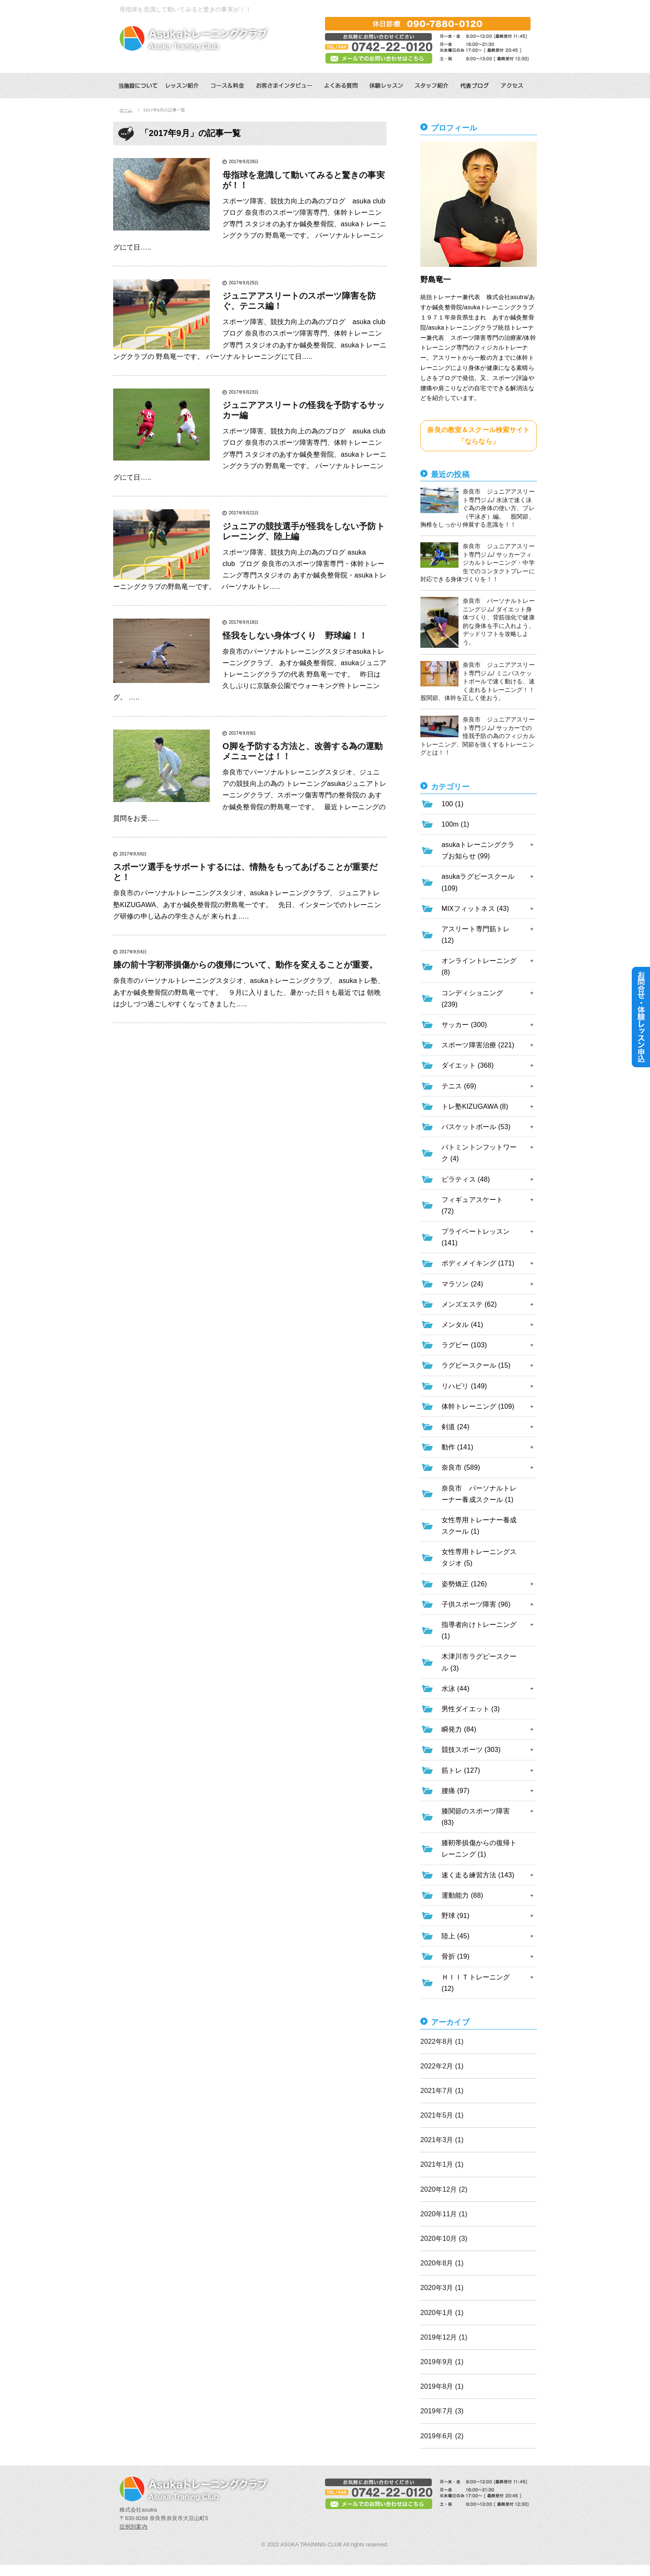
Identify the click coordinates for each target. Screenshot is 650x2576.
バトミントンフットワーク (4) (479, 1153)
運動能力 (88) (462, 1895)
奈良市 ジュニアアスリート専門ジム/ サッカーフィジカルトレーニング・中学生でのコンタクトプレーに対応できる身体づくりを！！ (477, 562)
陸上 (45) (455, 1936)
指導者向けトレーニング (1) (479, 1630)
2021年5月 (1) (442, 2115)
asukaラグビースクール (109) (478, 882)
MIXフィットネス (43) (475, 908)
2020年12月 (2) (443, 2189)
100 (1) (453, 804)
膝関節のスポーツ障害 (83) (476, 1816)
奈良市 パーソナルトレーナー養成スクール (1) (479, 1494)
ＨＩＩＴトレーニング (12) (476, 1983)
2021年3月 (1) (442, 2139)
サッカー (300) (464, 1024)
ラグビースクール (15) (476, 1365)
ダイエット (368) (468, 1065)
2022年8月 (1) (442, 2041)
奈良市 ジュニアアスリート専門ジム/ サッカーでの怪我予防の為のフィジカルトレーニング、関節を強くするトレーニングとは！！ (477, 736)
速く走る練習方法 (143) (478, 1875)
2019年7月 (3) (442, 2411)
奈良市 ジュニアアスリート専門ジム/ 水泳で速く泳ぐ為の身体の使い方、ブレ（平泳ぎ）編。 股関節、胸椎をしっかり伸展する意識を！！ (477, 508)
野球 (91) (455, 1915)
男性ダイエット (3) (471, 1709)
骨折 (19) (455, 1956)
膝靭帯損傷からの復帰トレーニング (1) (479, 1848)
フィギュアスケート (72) (472, 1205)
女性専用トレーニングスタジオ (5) (479, 1557)
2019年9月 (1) (442, 2361)
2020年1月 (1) (442, 2312)
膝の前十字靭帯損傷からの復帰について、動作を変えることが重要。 (245, 964)
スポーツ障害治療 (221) (478, 1045)
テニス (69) (459, 1086)
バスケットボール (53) (476, 1126)
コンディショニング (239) (472, 998)
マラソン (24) (462, 1284)
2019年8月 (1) (442, 2386)
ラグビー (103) (464, 1345)
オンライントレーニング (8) (479, 966)
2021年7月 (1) (442, 2090)
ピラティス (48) (466, 1179)
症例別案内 (133, 2527)
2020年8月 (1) (442, 2263)
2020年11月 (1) (443, 2214)
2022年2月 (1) (442, 2066)
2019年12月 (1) (443, 2337)
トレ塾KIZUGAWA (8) (475, 1106)
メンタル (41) (462, 1324)
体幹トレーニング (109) (478, 1406)
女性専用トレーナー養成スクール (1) (479, 1525)
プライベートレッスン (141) (476, 1237)
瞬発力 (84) (459, 1729)
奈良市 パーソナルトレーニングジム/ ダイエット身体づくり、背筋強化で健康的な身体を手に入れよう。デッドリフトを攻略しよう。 (477, 622)
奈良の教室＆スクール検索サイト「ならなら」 (478, 435)
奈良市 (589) (461, 1467)
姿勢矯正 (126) (464, 1584)
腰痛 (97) (455, 1790)
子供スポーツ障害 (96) (476, 1604)
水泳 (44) (455, 1688)
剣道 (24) (455, 1426)
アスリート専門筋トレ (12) (476, 934)
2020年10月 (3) (443, 2238)
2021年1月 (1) (442, 2164)
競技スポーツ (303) (471, 1749)
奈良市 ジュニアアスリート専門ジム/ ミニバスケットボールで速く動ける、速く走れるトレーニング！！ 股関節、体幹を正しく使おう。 (478, 681)
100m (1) (455, 824)
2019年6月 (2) (442, 2436)
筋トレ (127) (461, 1770)
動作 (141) (457, 1447)
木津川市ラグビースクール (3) (479, 1662)
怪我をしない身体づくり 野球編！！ (294, 635)
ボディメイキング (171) (478, 1263)
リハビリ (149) (464, 1386)
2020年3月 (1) (442, 2287)
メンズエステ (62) (469, 1304)
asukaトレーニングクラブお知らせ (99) (478, 850)
